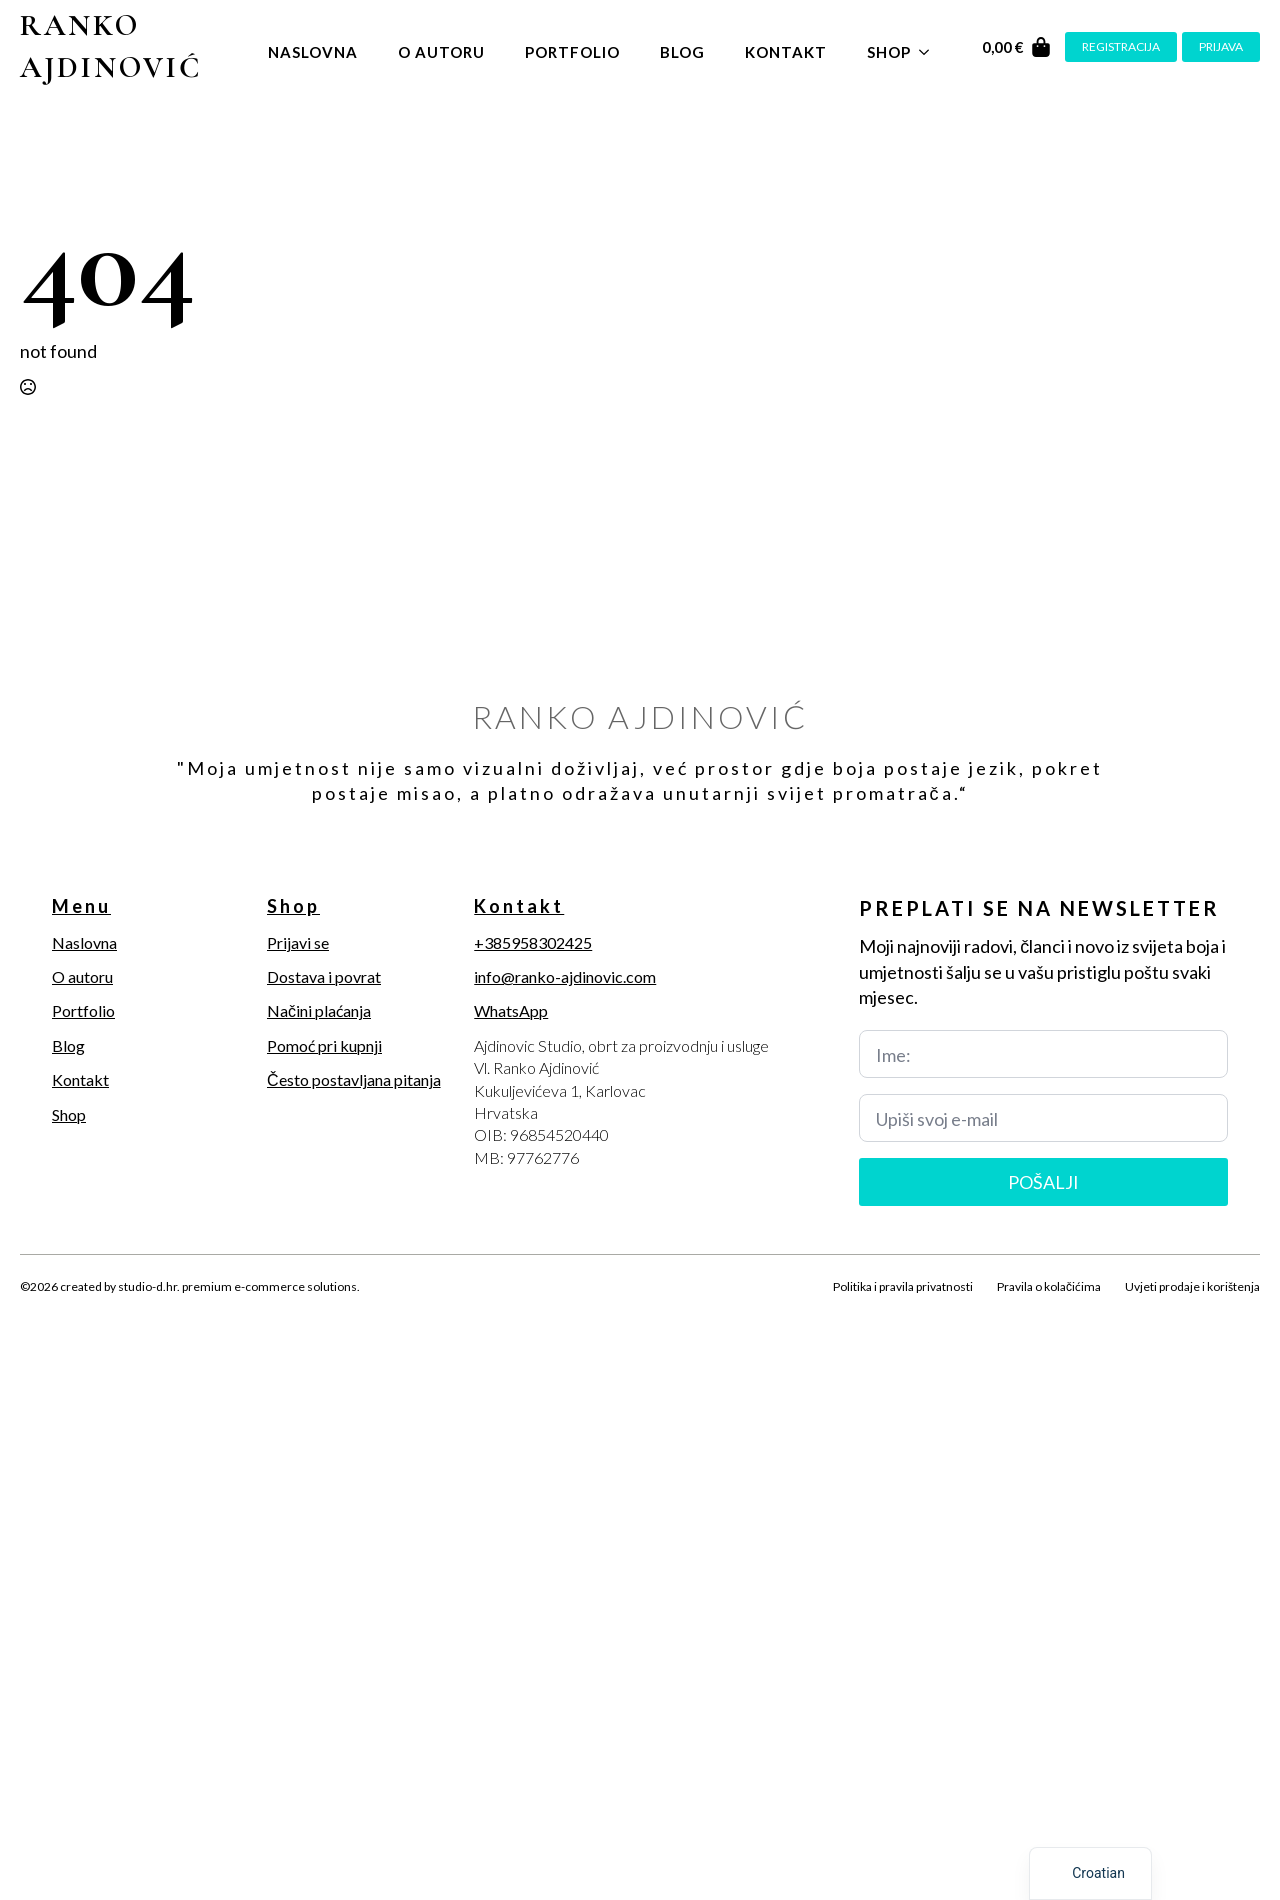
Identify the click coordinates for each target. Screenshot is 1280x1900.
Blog (682, 52)
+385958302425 (533, 942)
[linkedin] (136, 1310)
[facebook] (34, 1310)
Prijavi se (298, 942)
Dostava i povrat (324, 976)
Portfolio (572, 52)
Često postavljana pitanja (354, 1079)
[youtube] (170, 1310)
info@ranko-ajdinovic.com (565, 976)
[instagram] (102, 1310)
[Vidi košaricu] (1017, 46)
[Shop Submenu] (930, 47)
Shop (889, 52)
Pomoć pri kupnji (324, 1045)
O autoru (441, 52)
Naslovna (313, 52)
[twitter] (68, 1310)
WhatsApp (511, 1010)
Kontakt (786, 52)
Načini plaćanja (319, 1010)
